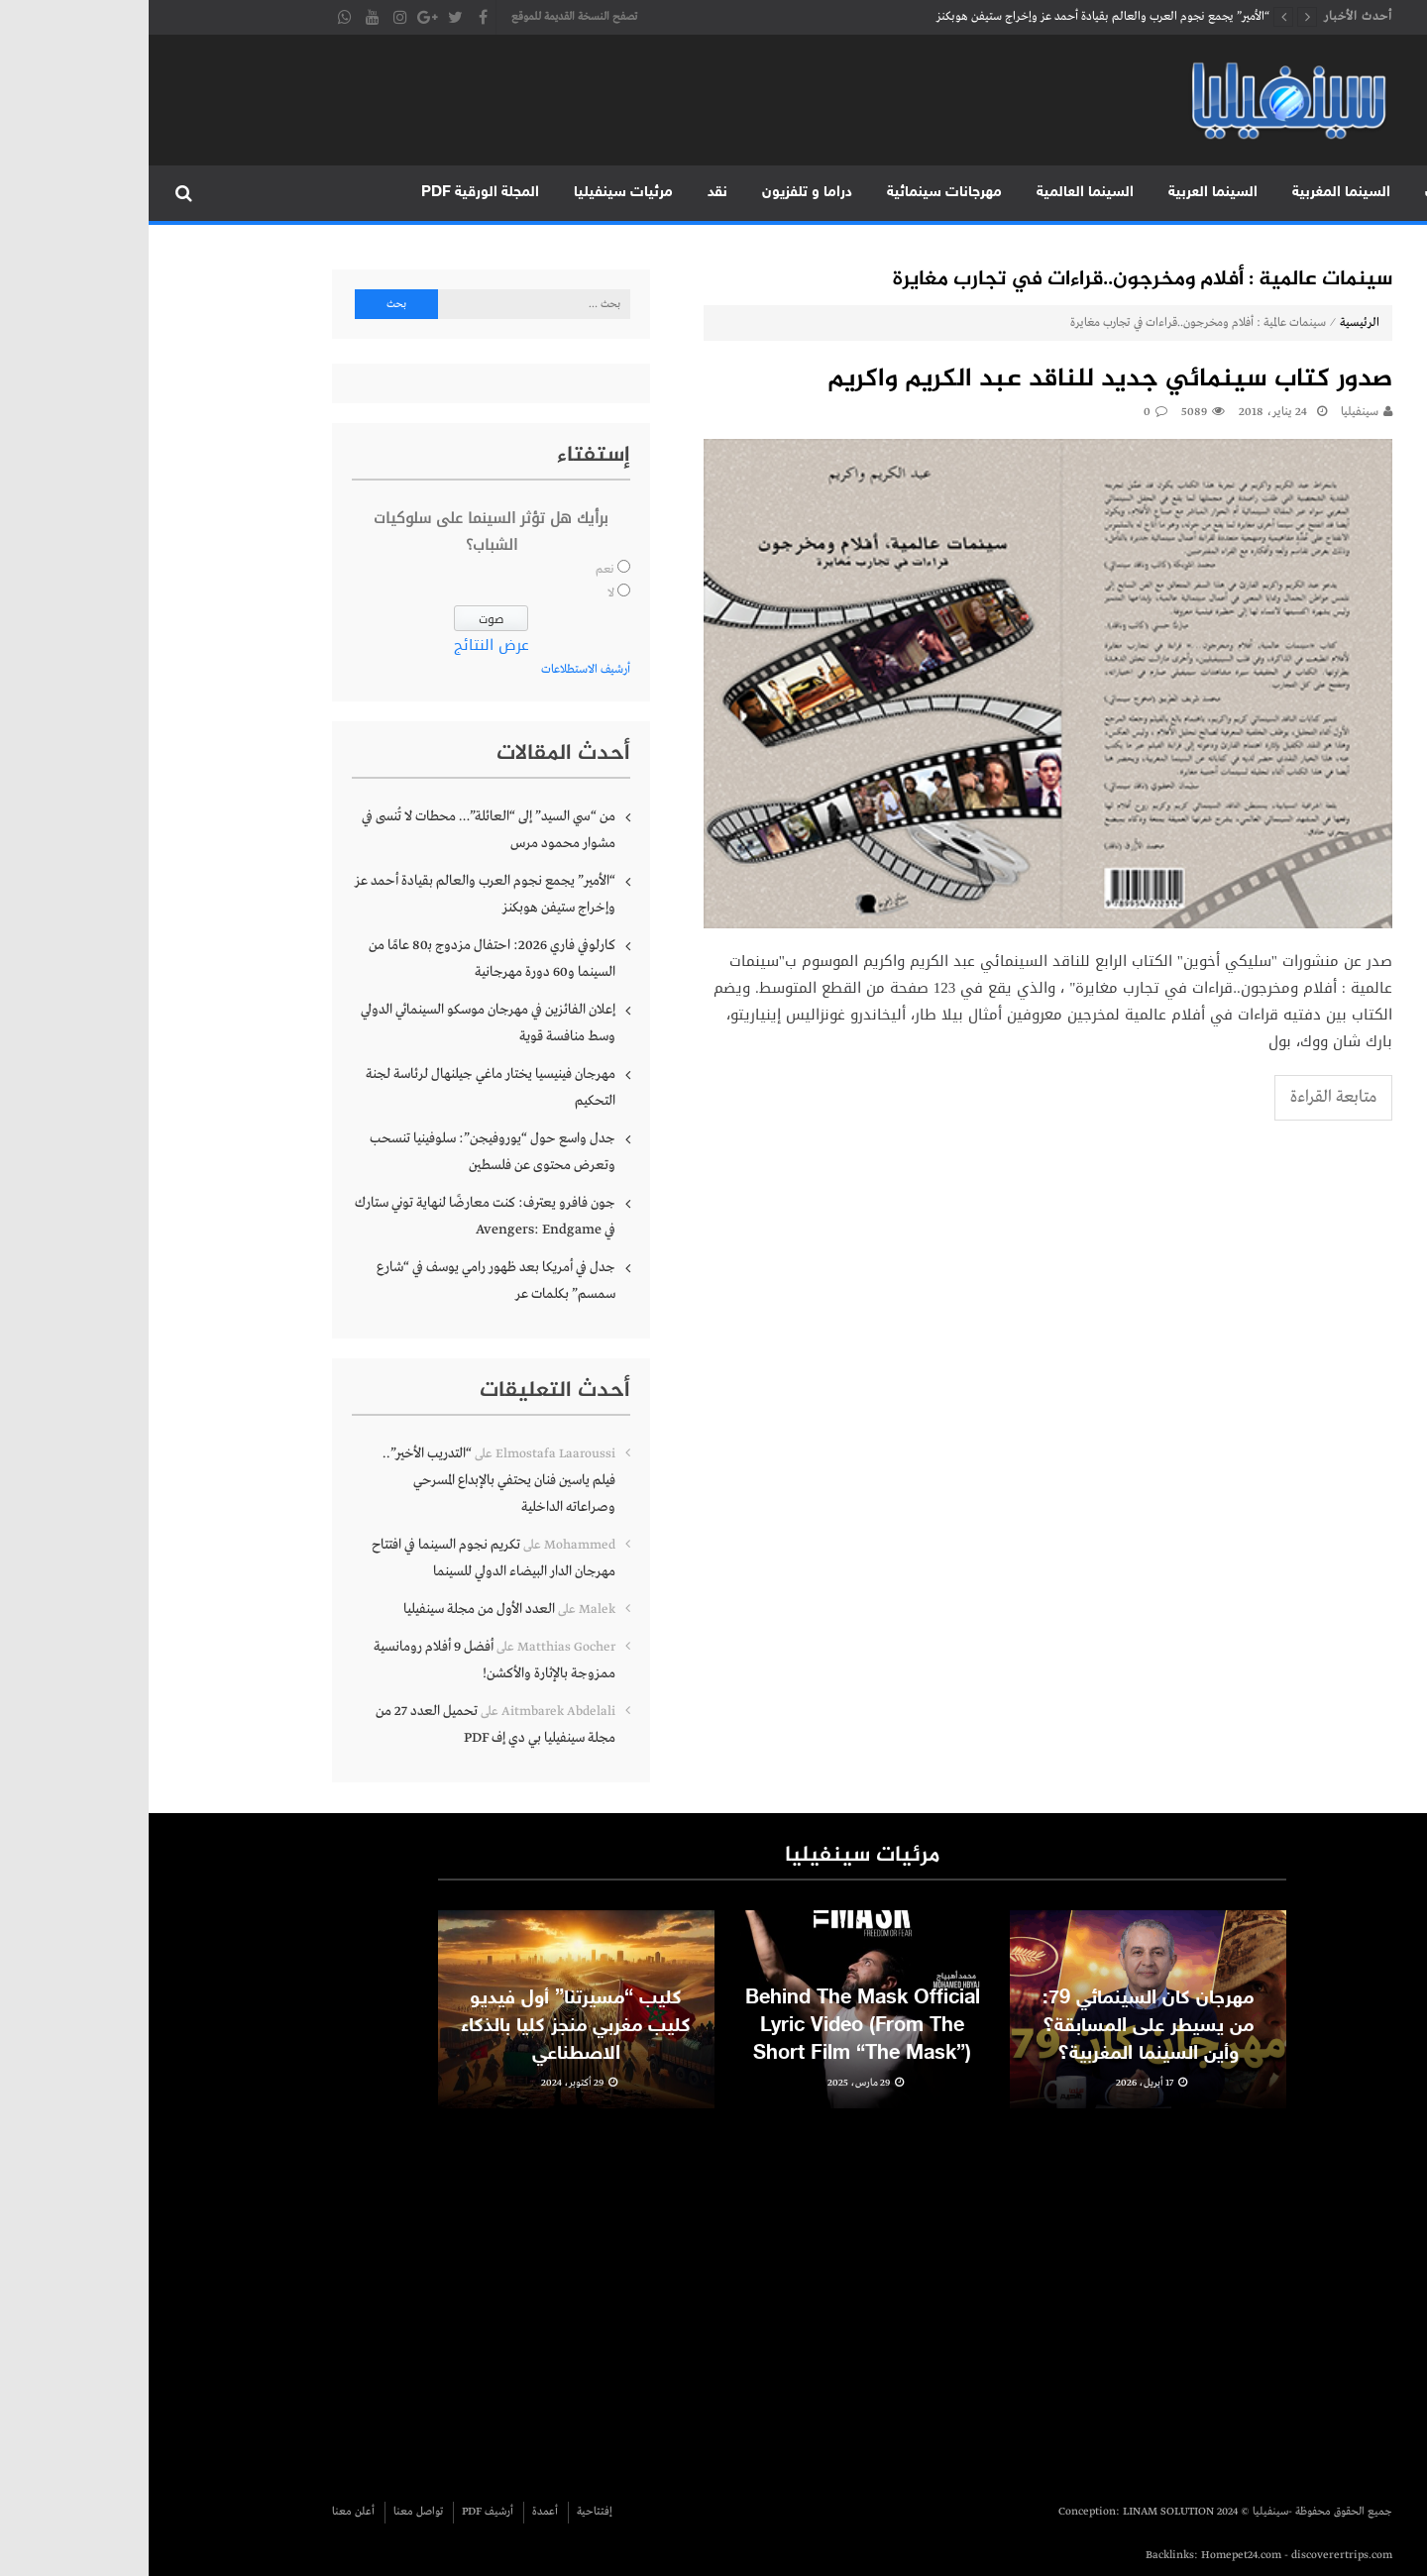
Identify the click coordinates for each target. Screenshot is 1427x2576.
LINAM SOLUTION (1019, 2512)
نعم (456, 570)
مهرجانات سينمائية (795, 192)
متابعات (1300, 192)
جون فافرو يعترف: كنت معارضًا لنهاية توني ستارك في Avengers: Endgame (336, 1216)
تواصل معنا (269, 2512)
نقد (569, 192)
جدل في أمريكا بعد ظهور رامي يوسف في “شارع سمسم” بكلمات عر (347, 1280)
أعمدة (396, 2512)
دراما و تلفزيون (658, 192)
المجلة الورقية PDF (331, 192)
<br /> (925, 2296)
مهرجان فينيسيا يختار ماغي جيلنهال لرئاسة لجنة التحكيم (342, 1087)
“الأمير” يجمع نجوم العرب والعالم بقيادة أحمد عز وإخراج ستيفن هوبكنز (954, 17)
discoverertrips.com (1193, 2555)
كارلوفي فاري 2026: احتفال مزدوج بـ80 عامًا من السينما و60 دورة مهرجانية (343, 958)
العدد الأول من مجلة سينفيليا (330, 1609)
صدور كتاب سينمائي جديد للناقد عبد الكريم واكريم (961, 380)
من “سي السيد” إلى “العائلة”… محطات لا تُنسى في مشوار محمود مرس (340, 829)
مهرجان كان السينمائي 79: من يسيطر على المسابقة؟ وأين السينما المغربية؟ (999, 2061)
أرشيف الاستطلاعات (437, 670)
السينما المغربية (1193, 192)
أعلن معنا (204, 2512)
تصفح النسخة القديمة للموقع (426, 17)
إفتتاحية (446, 2512)
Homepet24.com (1092, 2555)
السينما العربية (1064, 192)
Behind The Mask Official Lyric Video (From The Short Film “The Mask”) (714, 2061)
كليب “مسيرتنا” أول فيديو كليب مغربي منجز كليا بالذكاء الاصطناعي (427, 2061)
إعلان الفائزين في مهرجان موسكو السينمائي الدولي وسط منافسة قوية (339, 1023)
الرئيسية (1385, 192)
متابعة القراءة (1185, 1097)
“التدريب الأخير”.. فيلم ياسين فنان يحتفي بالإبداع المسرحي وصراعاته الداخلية (350, 1480)
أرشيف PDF (339, 2512)
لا (462, 593)
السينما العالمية (936, 192)
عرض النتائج (343, 645)
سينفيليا (1211, 412)
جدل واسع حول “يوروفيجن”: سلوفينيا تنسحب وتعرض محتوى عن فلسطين (344, 1151)
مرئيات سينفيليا (474, 192)
